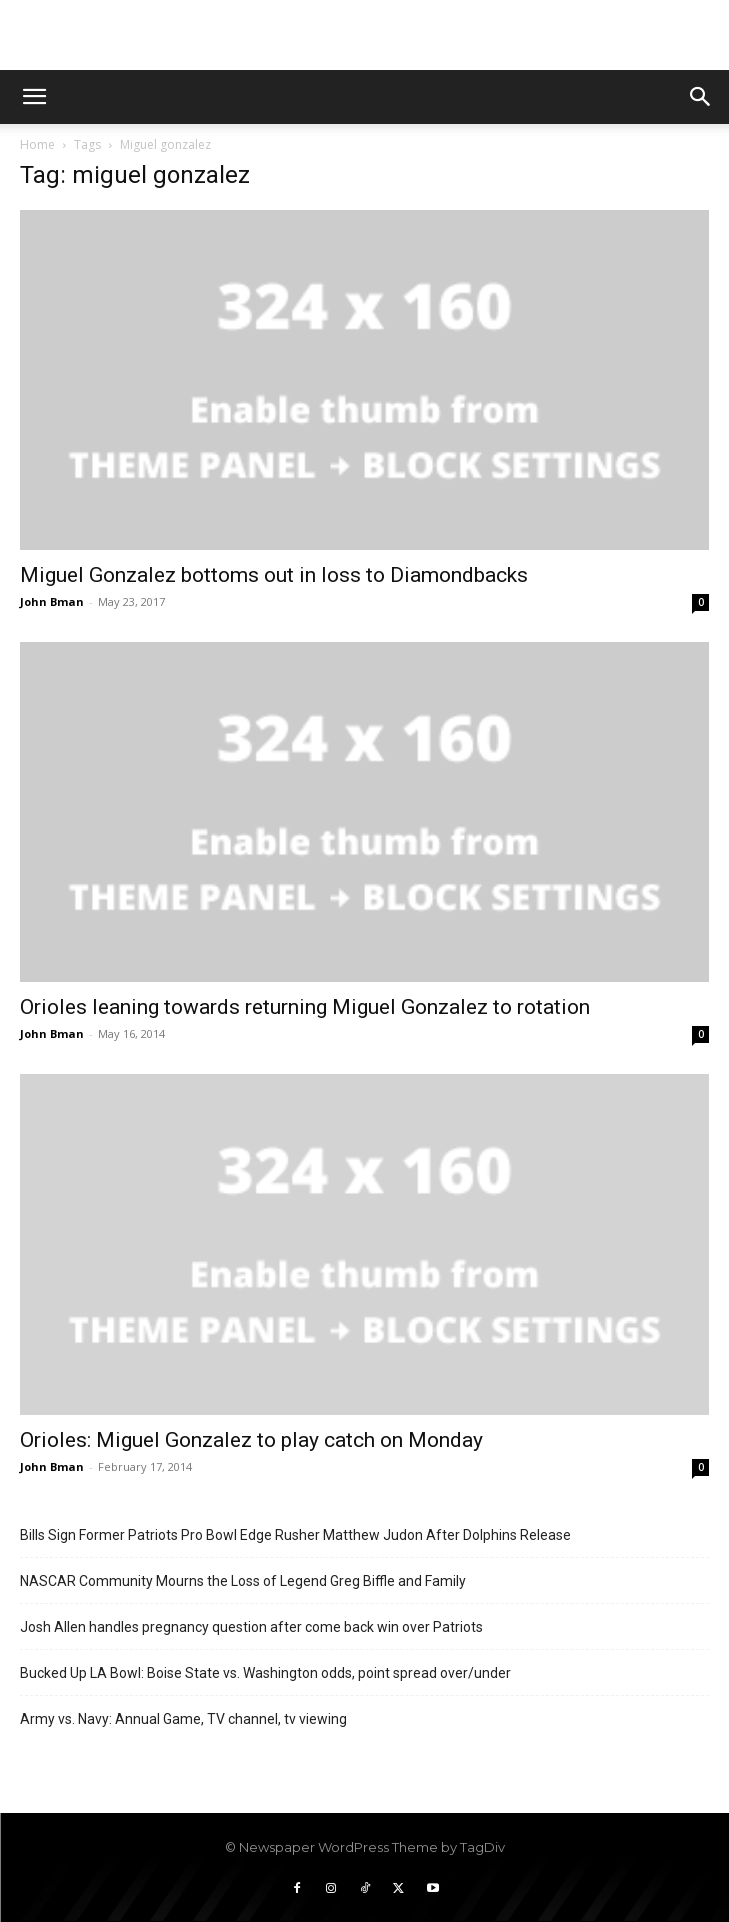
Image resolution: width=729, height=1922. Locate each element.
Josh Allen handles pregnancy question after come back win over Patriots (251, 1627)
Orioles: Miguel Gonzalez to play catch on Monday (251, 1440)
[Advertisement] (365, 35)
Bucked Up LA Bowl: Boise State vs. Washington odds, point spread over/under (265, 1673)
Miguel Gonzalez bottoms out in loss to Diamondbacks (274, 575)
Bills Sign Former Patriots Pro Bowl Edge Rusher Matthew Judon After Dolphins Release (295, 1535)
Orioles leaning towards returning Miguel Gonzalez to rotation (305, 1007)
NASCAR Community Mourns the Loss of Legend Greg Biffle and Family (243, 1581)
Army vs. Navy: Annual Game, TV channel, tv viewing (183, 1719)
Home (37, 144)
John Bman (52, 601)
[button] (34, 97)
